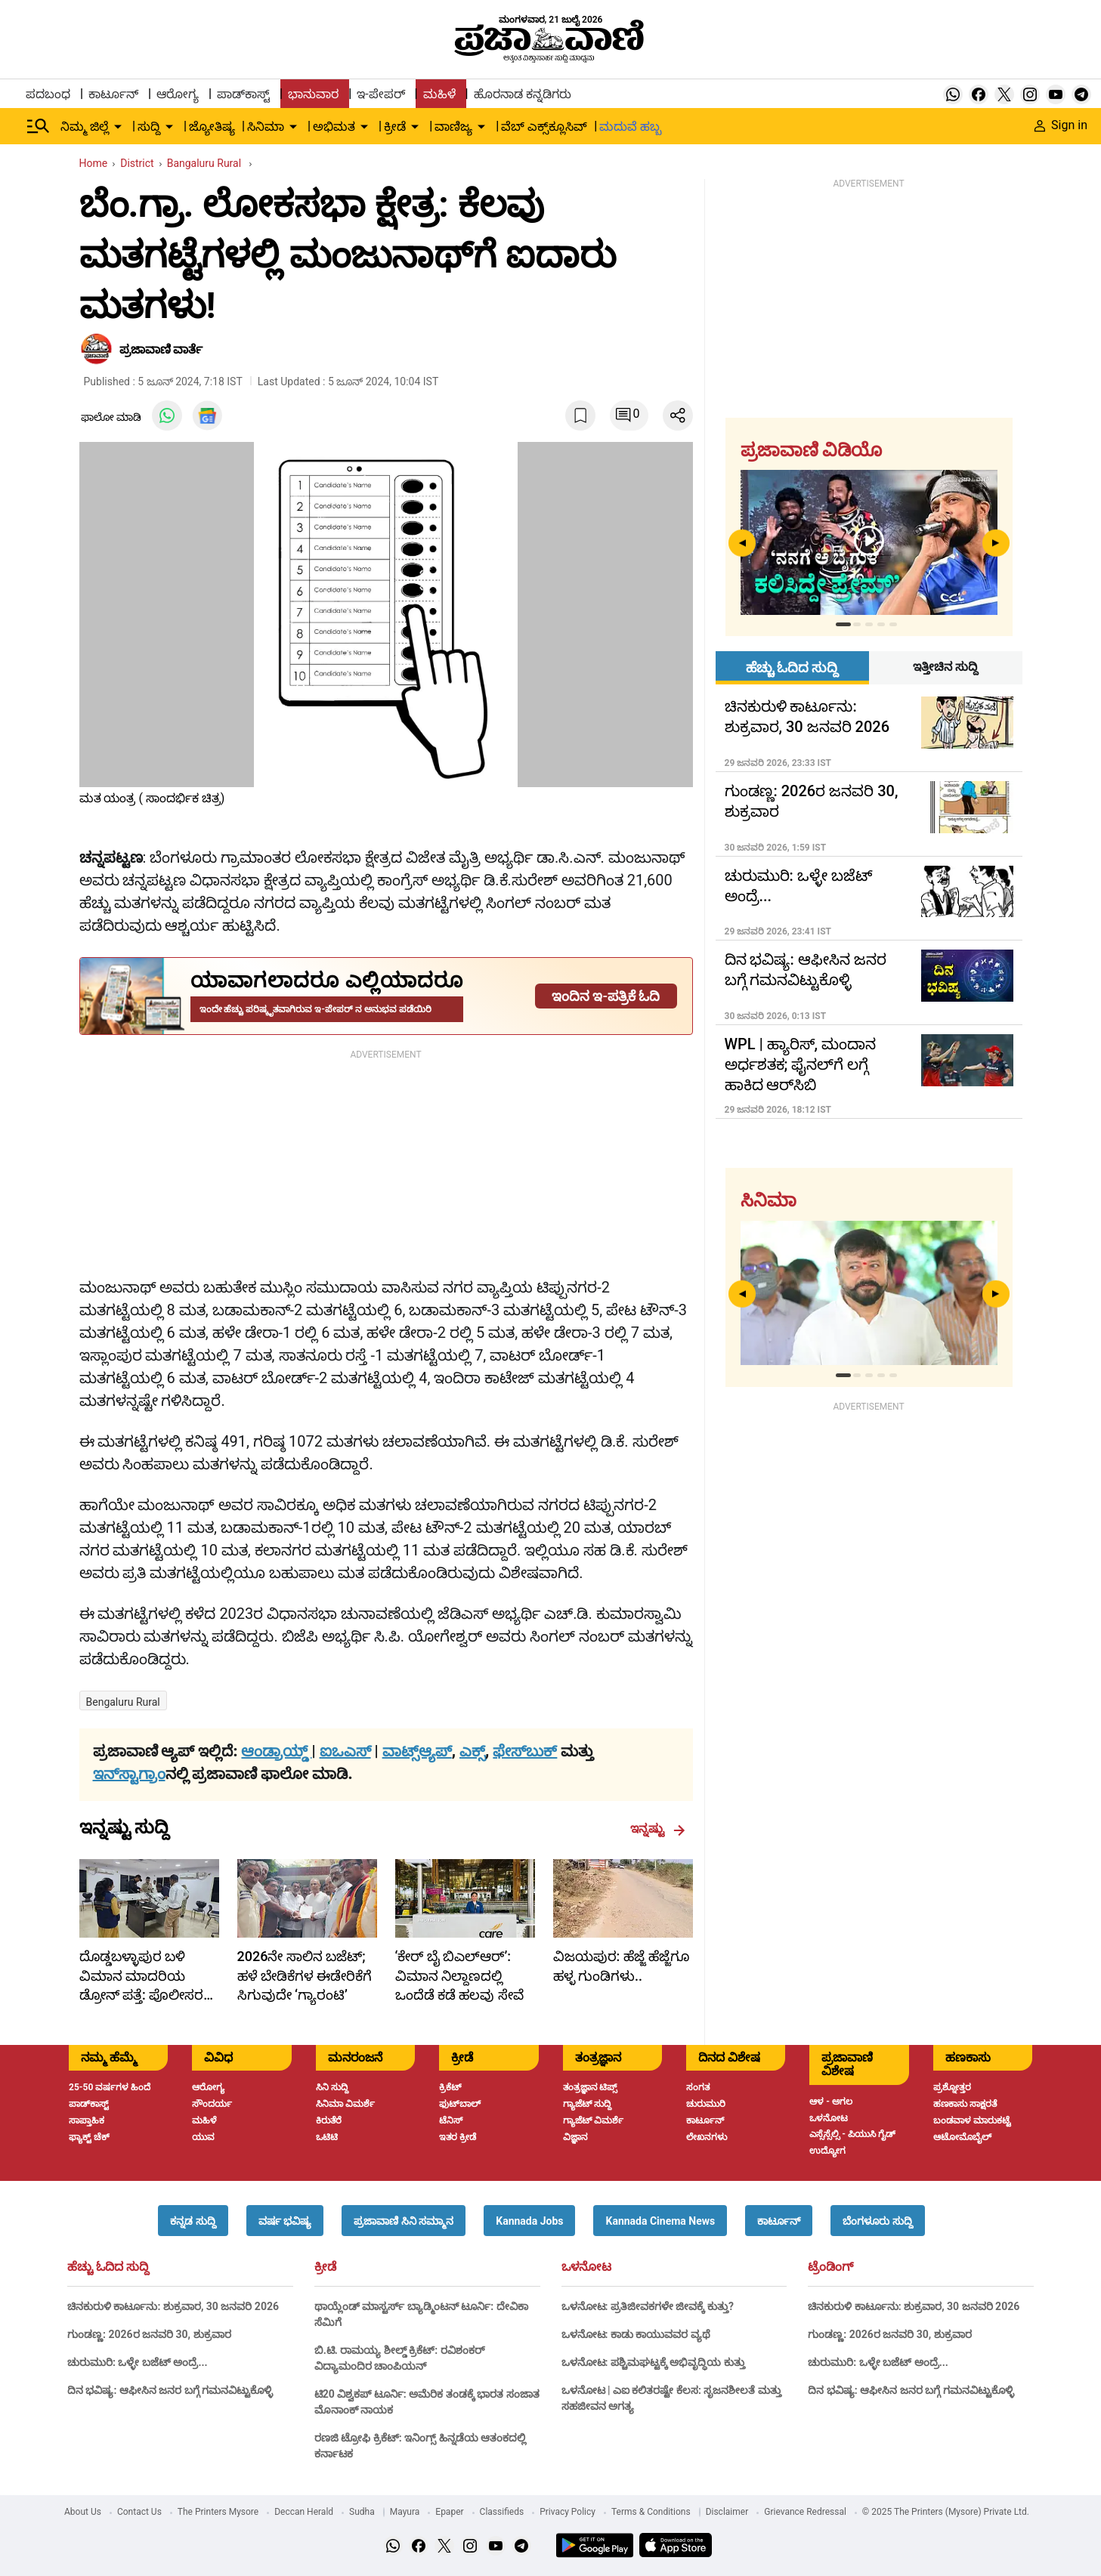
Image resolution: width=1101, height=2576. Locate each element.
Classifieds (502, 2512)
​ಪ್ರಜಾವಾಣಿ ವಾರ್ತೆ (161, 349)
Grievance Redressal (805, 2512)
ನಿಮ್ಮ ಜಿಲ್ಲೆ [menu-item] (84, 126)
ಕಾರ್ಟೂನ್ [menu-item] (113, 94)
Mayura (405, 2512)
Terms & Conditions (651, 2512)
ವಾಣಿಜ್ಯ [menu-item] (453, 126)
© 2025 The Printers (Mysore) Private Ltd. (945, 2512)
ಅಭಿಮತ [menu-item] (334, 126)
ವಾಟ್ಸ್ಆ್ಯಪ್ (417, 1751)
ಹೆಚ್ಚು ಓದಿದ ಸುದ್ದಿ (108, 2267)
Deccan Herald (303, 2512)
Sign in (1061, 125)
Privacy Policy (567, 2512)
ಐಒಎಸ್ (345, 1751)
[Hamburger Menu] (38, 126)
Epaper (449, 2512)
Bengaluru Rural (123, 1702)
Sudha (362, 2512)
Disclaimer (727, 2512)
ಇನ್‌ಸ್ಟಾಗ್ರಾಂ (129, 1774)
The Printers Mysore (218, 2512)
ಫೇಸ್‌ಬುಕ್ (525, 1751)
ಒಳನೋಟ (586, 2267)
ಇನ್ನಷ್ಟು (657, 1828)
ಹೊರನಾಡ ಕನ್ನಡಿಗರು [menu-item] (522, 94)
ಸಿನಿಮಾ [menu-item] (265, 126)
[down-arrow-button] (118, 126)
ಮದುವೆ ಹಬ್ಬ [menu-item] (630, 126)
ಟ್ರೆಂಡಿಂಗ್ (830, 2267)
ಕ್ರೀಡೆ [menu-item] (395, 126)
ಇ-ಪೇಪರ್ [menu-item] (380, 94)
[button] (192, 2220)
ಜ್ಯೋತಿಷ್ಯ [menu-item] (212, 126)
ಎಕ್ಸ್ (472, 1751)
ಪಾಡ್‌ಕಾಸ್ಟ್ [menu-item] (243, 94)
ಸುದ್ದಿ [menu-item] (149, 126)
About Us (82, 2512)
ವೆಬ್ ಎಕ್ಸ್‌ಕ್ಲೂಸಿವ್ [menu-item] (544, 126)
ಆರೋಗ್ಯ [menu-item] (177, 94)
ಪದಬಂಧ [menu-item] (48, 94)
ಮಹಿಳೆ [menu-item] (439, 94)
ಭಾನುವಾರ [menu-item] (313, 94)
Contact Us (139, 2512)
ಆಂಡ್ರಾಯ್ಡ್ (276, 1751)
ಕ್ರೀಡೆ (325, 2267)
